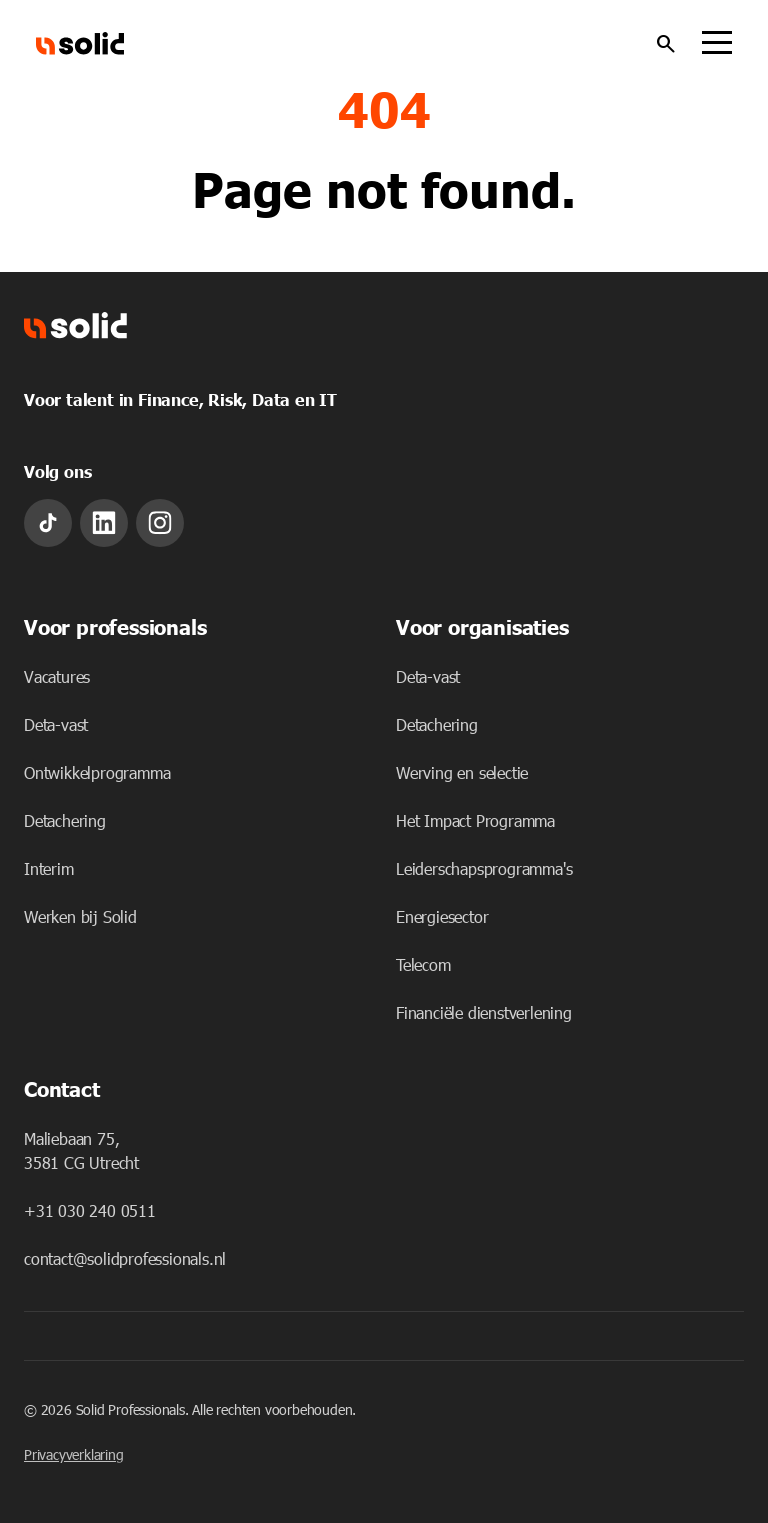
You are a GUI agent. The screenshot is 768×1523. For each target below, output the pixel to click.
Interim (49, 868)
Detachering (65, 820)
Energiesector (442, 916)
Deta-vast (56, 724)
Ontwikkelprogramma (97, 772)
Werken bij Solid (80, 916)
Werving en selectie (462, 772)
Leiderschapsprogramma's (484, 868)
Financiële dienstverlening (484, 1012)
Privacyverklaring (74, 1454)
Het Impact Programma (475, 820)
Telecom (423, 964)
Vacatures (57, 676)
